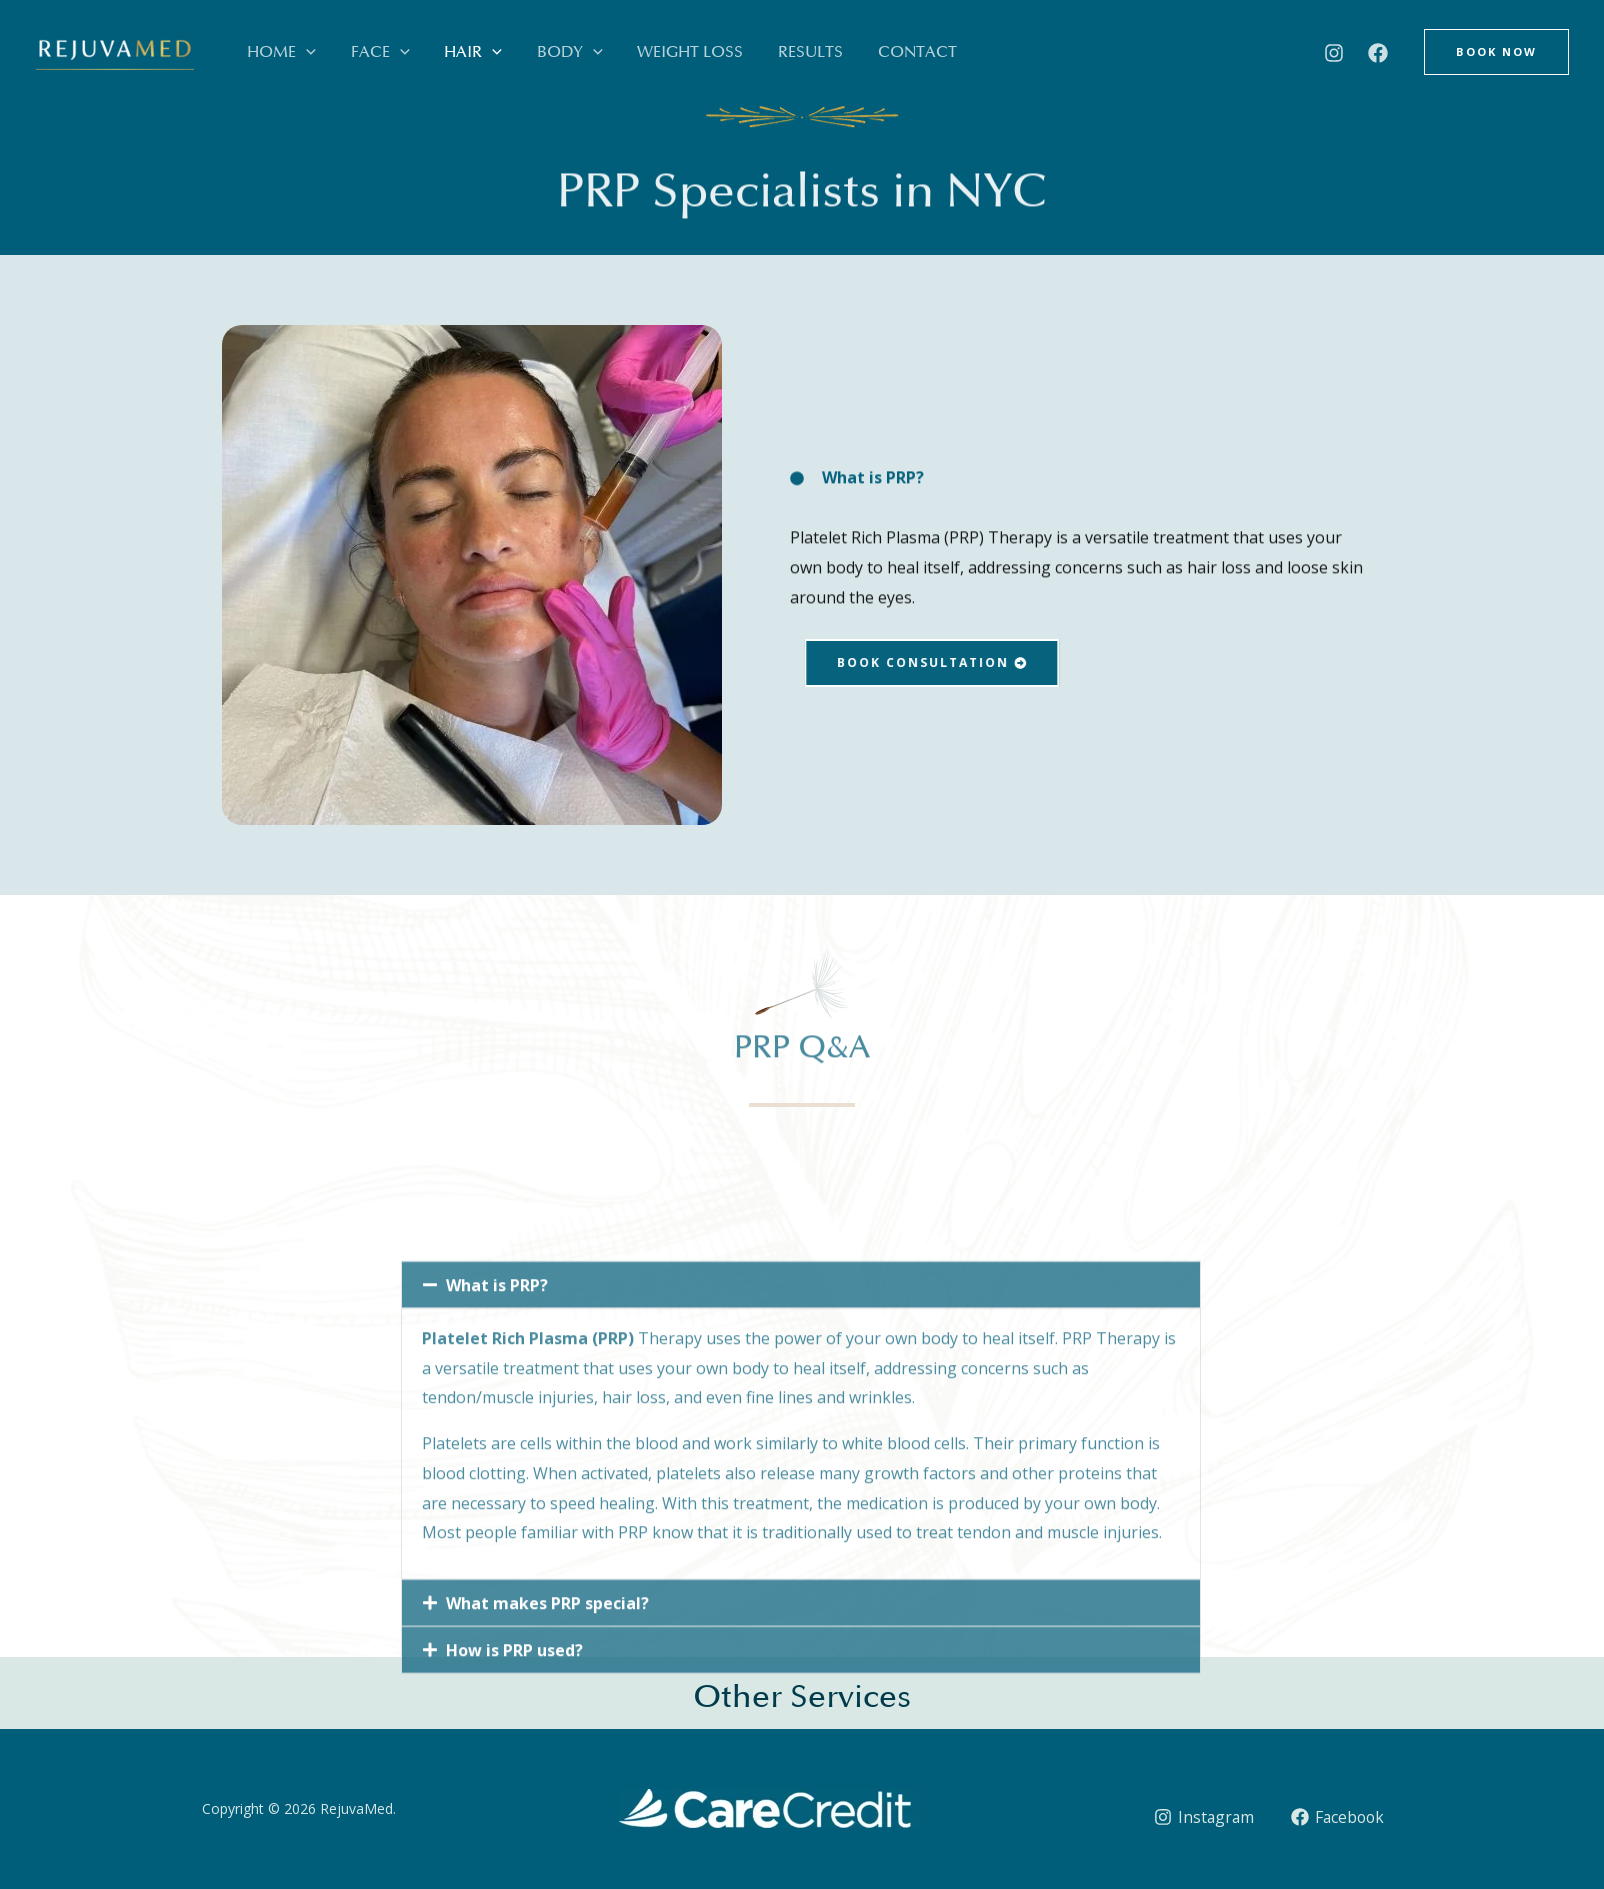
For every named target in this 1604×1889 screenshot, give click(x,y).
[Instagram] (1334, 53)
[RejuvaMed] (114, 58)
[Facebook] (1378, 53)
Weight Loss (642, 52)
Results (751, 52)
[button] (301, 52)
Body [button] (532, 52)
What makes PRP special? (547, 1786)
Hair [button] (447, 52)
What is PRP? (497, 1468)
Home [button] (276, 52)
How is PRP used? (514, 1833)
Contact (847, 52)
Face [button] (364, 52)
